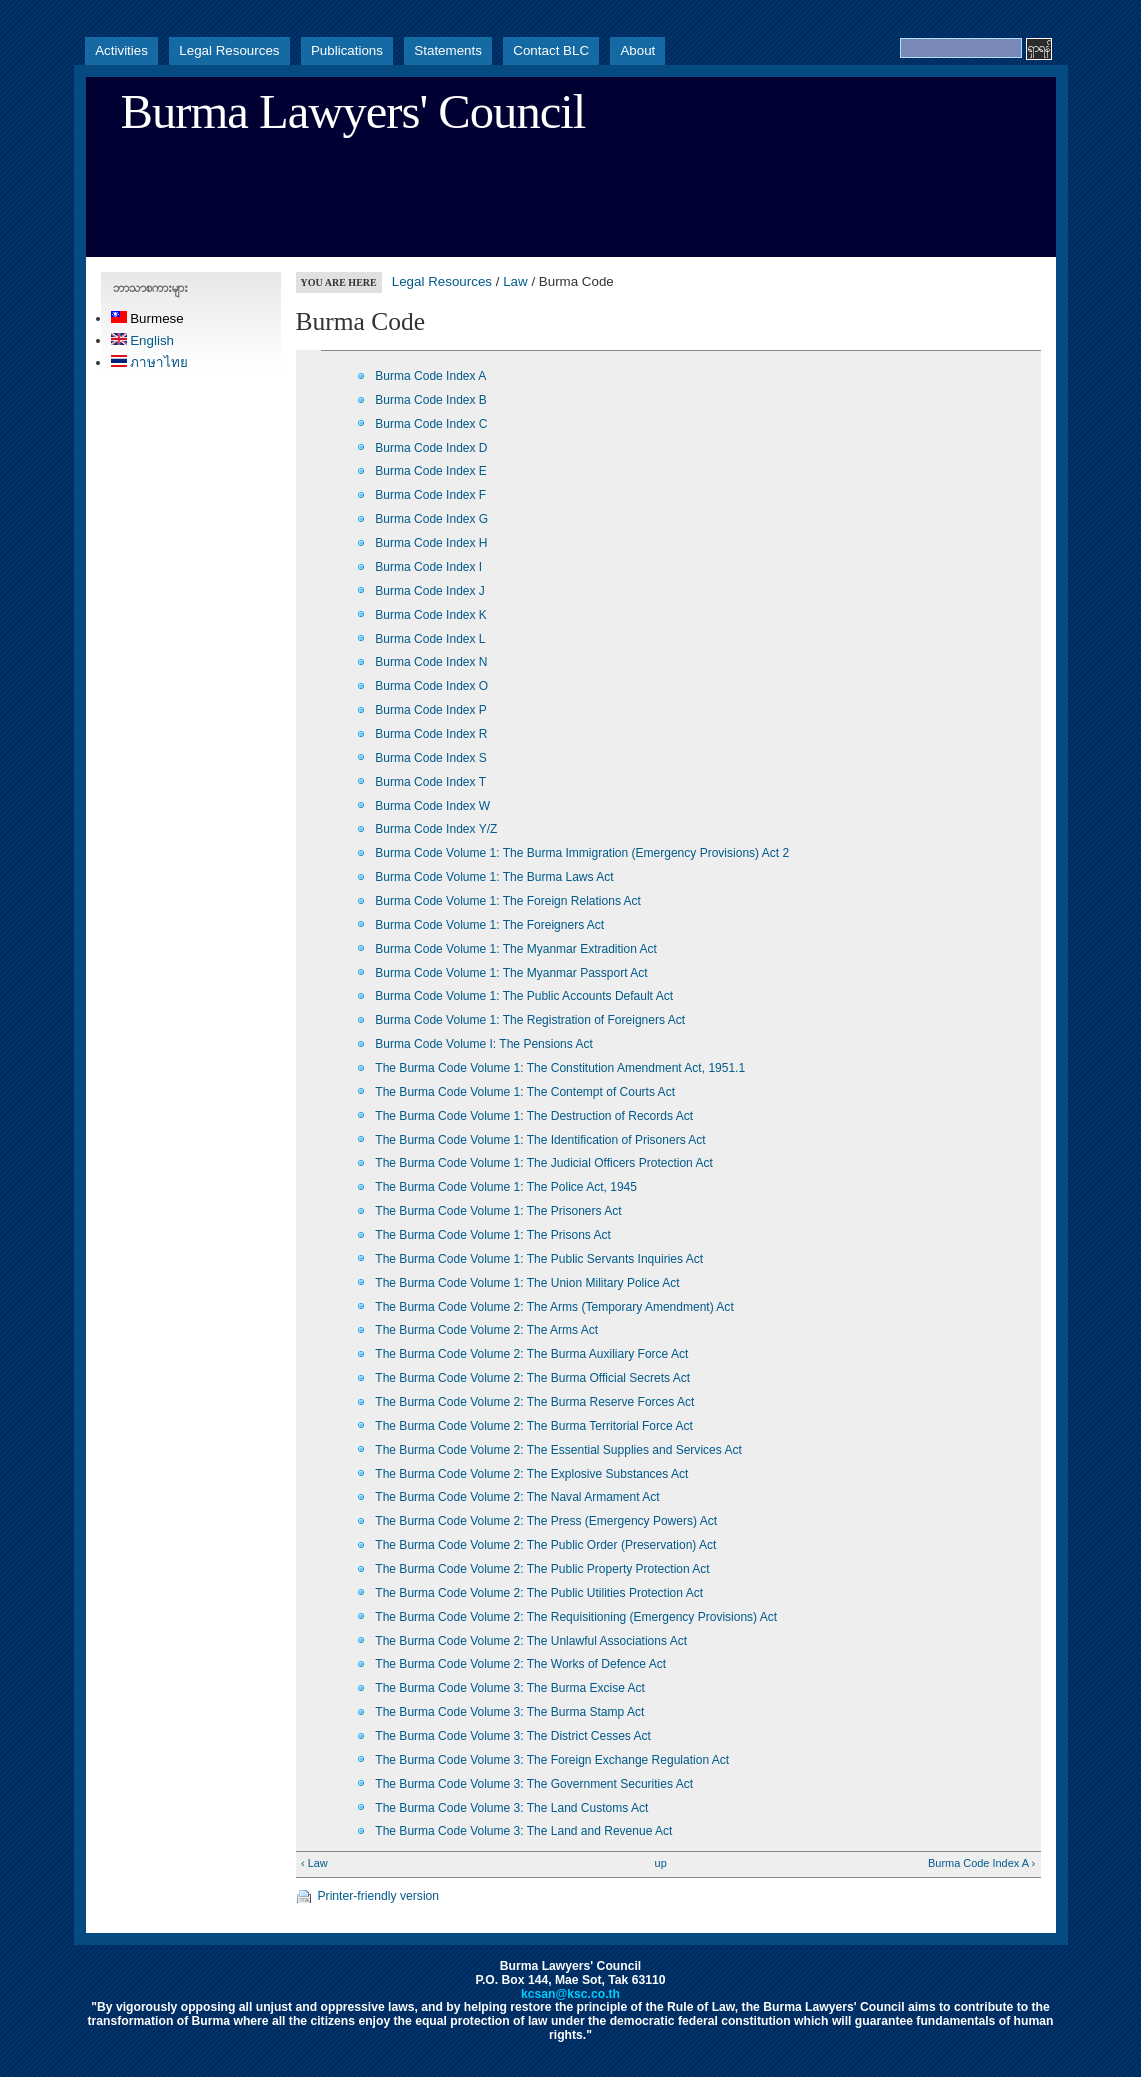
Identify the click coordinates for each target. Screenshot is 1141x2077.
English (143, 340)
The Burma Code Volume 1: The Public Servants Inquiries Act (539, 1259)
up (661, 1863)
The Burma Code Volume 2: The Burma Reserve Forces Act (534, 1402)
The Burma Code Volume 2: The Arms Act (486, 1330)
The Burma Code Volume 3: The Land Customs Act (511, 1808)
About (637, 50)
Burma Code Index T (430, 782)
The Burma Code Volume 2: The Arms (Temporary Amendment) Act (554, 1307)
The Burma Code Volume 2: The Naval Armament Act (517, 1497)
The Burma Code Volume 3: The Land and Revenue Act (523, 1831)
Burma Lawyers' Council (353, 112)
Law (515, 281)
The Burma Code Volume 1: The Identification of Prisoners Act (540, 1140)
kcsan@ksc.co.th (570, 1994)
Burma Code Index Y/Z (436, 829)
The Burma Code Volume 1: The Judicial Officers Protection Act (544, 1163)
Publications (347, 50)
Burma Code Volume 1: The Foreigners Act (489, 925)
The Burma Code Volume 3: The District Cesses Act (513, 1736)
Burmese (147, 318)
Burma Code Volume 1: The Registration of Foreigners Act (530, 1020)
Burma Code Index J (430, 591)
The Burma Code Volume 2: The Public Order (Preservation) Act (545, 1545)
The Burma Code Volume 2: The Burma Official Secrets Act (532, 1378)
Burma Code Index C (431, 424)
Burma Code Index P (431, 710)
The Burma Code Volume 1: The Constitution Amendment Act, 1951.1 (560, 1068)
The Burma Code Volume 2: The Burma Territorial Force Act (533, 1426)
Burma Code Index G (431, 519)
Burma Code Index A (430, 376)
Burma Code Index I (428, 567)
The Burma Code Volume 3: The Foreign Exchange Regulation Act (552, 1760)
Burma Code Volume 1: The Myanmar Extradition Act (516, 949)
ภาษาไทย (150, 362)
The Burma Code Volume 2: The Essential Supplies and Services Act (558, 1450)
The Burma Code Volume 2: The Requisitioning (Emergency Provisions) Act (576, 1617)
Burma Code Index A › (981, 1863)
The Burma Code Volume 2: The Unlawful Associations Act (531, 1641)
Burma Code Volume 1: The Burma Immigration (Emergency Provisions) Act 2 (582, 853)
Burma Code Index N (431, 662)
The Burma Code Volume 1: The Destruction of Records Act (534, 1116)
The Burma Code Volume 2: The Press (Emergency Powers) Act (546, 1521)
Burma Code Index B (431, 400)
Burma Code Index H (431, 543)
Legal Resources (229, 50)
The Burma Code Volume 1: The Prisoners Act (498, 1211)
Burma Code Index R (431, 734)
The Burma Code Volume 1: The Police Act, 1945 (506, 1187)
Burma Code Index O (431, 686)
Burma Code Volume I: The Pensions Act (484, 1044)
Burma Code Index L (430, 639)
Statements (448, 50)
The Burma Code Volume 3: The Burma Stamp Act (509, 1712)
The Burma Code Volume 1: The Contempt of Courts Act (525, 1092)
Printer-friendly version (379, 1896)
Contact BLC (551, 50)
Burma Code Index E (431, 471)
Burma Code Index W (432, 806)
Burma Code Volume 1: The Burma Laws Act (494, 877)
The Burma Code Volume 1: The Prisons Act (493, 1235)
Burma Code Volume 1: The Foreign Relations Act (508, 901)
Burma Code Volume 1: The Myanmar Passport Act (511, 973)
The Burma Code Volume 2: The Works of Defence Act (520, 1664)
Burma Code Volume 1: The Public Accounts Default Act (524, 996)
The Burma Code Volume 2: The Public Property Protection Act (542, 1569)
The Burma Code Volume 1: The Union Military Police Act (527, 1283)
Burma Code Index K (431, 615)
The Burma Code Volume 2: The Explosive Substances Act (531, 1474)
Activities (121, 50)
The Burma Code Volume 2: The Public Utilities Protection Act (539, 1593)
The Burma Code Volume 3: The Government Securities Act (534, 1784)
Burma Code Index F (430, 495)
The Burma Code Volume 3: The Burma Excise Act (510, 1688)
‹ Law (314, 1863)
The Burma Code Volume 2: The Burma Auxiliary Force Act (531, 1354)
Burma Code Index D (431, 448)
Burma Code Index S (431, 758)
